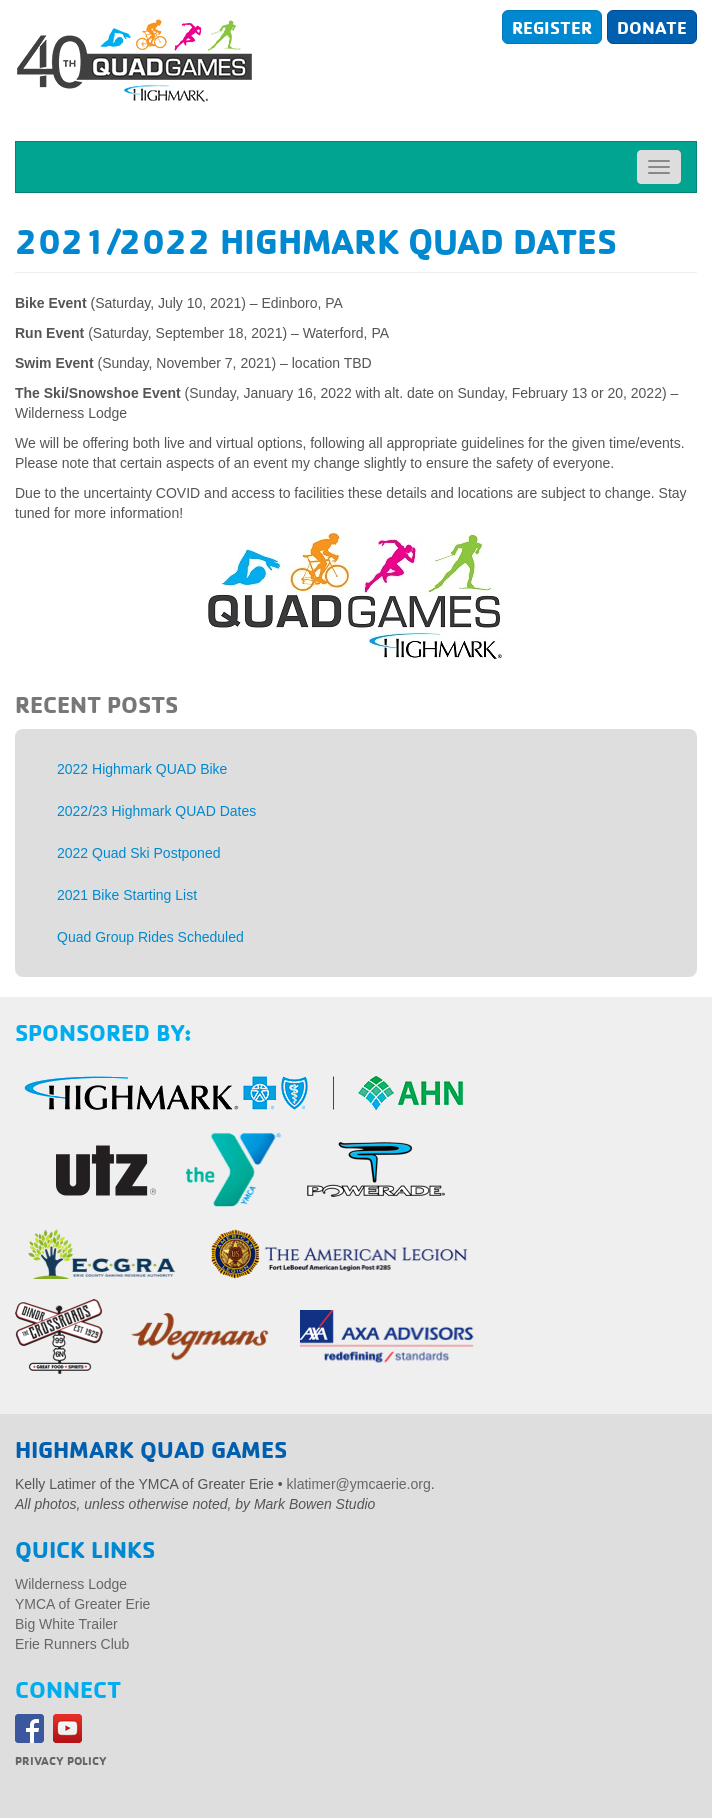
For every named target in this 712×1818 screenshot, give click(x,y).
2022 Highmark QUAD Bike (142, 769)
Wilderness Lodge (71, 1584)
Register (552, 27)
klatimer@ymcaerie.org (359, 1484)
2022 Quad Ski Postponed (138, 853)
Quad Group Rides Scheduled (150, 937)
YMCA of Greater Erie (82, 1604)
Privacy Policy (61, 1760)
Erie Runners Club (72, 1644)
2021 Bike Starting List (127, 895)
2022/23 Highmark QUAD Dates (156, 811)
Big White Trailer (66, 1624)
